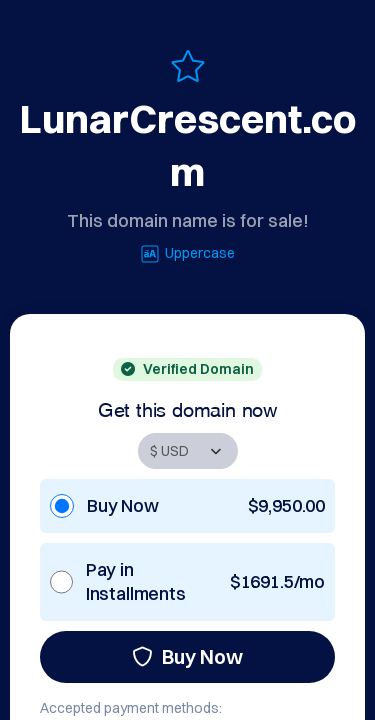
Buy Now (187, 656)
